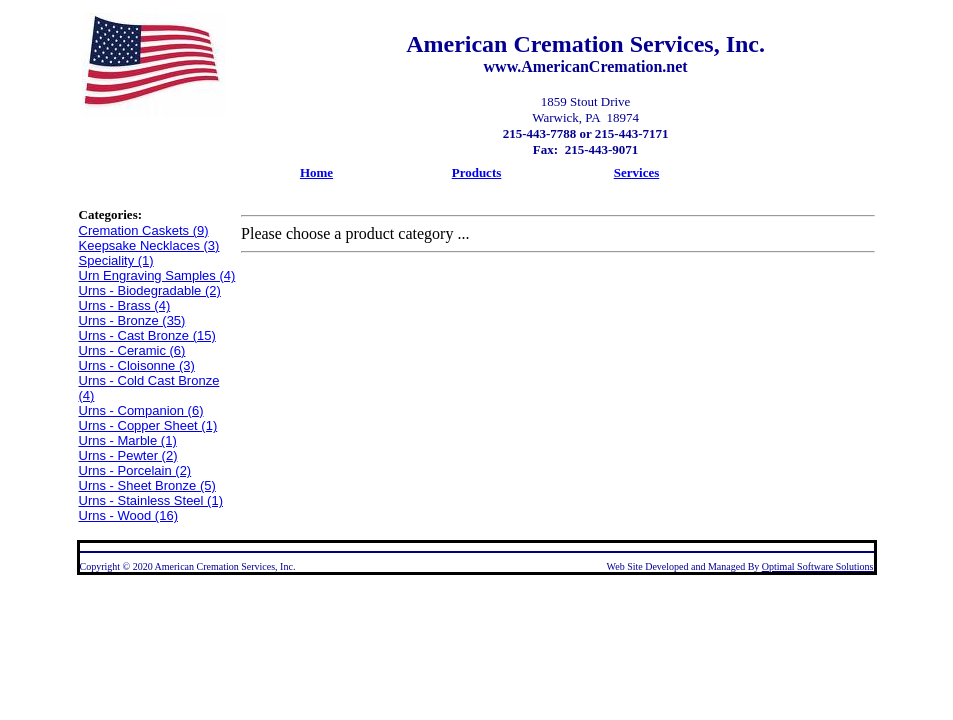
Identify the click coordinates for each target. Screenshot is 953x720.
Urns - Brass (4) (125, 305)
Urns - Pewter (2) (128, 455)
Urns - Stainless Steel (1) (151, 500)
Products (477, 172)
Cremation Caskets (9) (144, 230)
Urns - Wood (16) (128, 515)
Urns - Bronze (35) (132, 320)
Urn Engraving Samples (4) (157, 275)
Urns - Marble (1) (128, 440)
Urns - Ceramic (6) (132, 350)
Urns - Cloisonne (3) (137, 365)
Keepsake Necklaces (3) (149, 245)
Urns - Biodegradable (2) (150, 290)
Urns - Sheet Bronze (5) (147, 485)
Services (636, 172)
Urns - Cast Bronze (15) (147, 335)
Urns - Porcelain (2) (135, 470)
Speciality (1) (116, 260)
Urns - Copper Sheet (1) (148, 425)
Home (316, 172)
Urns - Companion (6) (141, 410)
